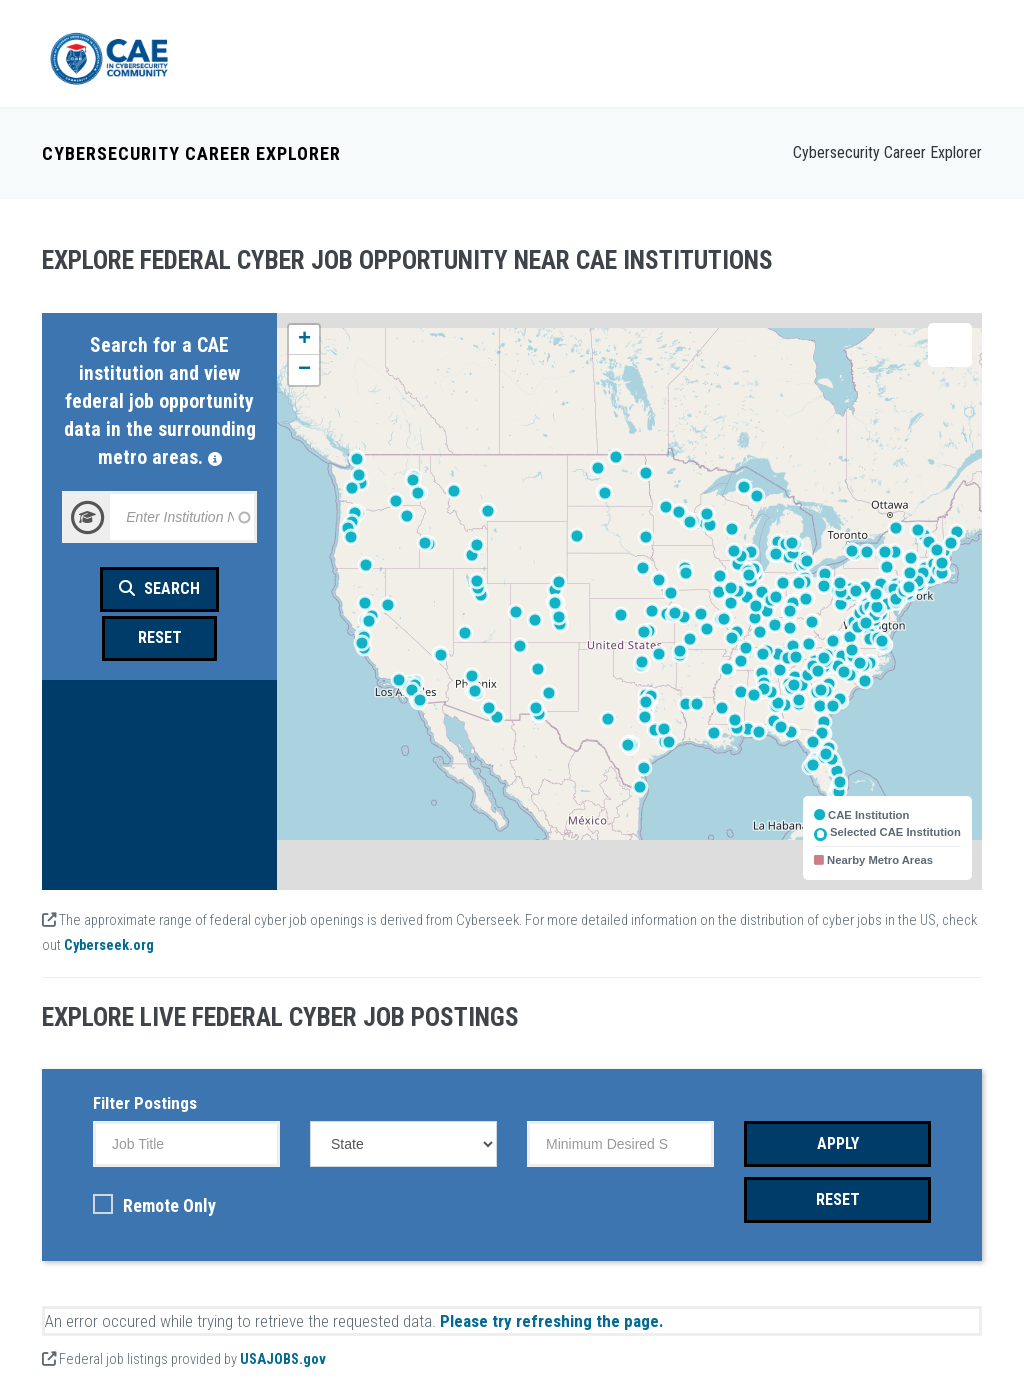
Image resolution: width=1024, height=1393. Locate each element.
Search (159, 581)
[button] (304, 333)
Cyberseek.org (109, 938)
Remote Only (154, 1199)
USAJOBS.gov (283, 1352)
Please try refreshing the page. (552, 1314)
